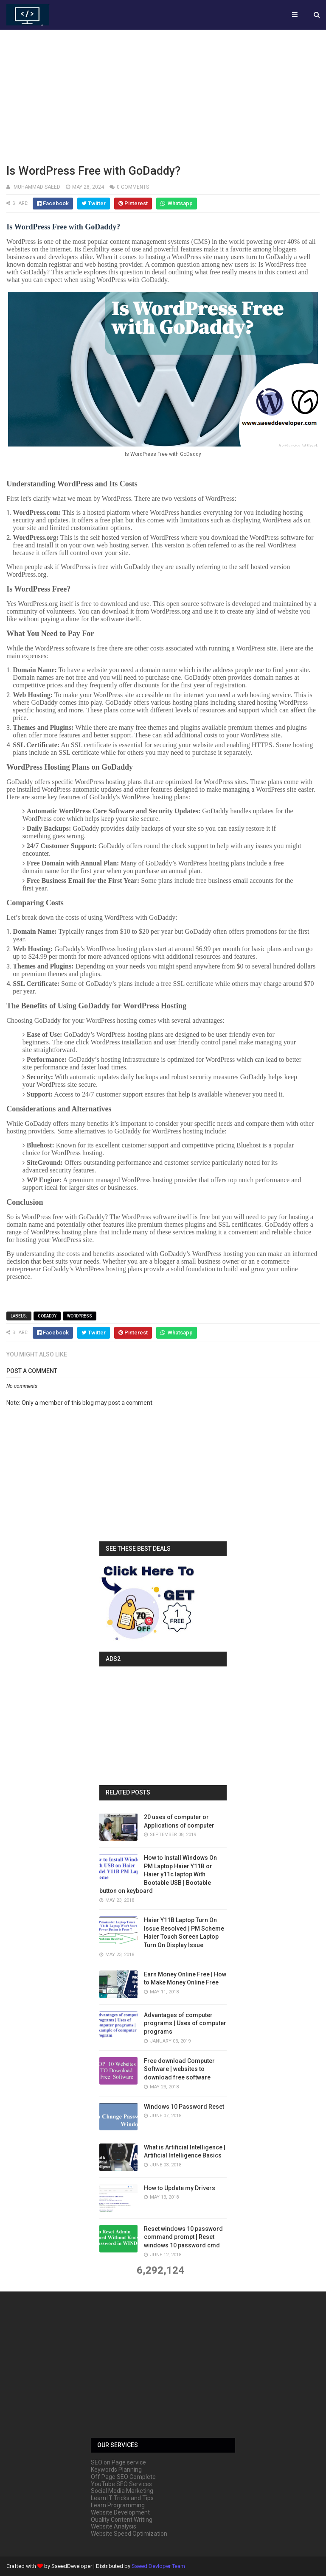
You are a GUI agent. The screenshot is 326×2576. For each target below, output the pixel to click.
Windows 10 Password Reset (184, 2106)
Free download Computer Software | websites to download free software (179, 2069)
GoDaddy (47, 1316)
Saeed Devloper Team (158, 2566)
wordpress (79, 1316)
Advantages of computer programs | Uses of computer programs (185, 2023)
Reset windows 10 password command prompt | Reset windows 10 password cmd (183, 2237)
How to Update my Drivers (179, 2188)
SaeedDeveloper (71, 2566)
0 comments (133, 187)
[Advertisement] (162, 95)
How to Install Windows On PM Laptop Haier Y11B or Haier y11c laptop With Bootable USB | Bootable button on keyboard (158, 1874)
